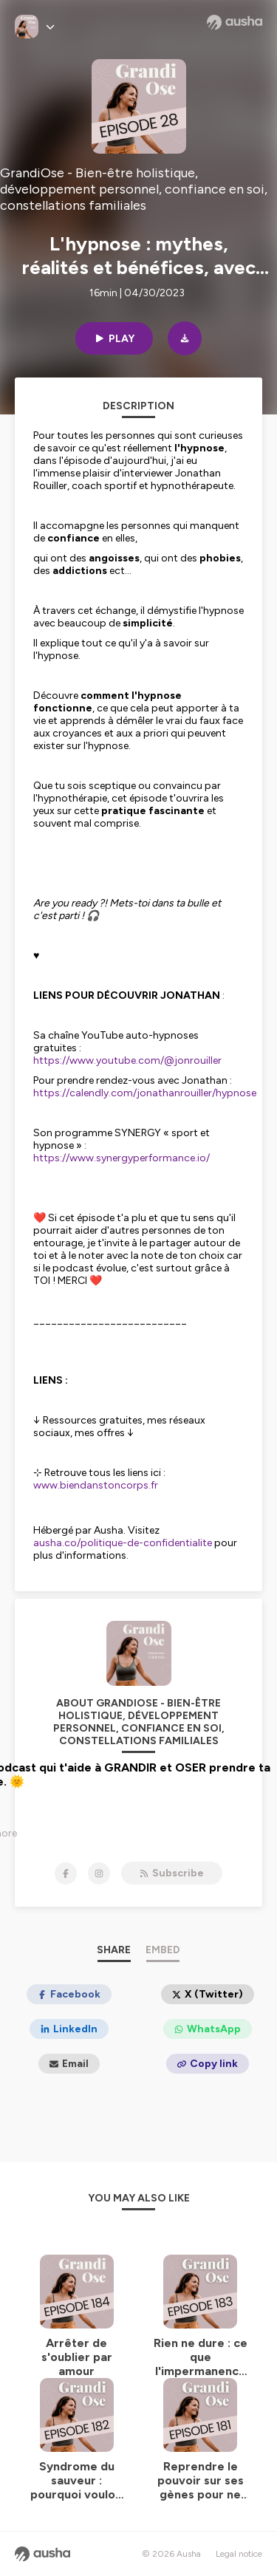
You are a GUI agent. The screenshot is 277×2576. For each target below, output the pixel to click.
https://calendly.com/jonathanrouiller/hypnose (144, 1093)
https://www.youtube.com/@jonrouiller (127, 1060)
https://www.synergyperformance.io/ (121, 1158)
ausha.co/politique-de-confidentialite (122, 1543)
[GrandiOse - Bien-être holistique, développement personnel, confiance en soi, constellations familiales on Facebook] (66, 1873)
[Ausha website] (234, 22)
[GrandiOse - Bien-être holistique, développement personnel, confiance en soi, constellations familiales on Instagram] (99, 1873)
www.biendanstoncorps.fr (95, 1485)
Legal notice (239, 2554)
